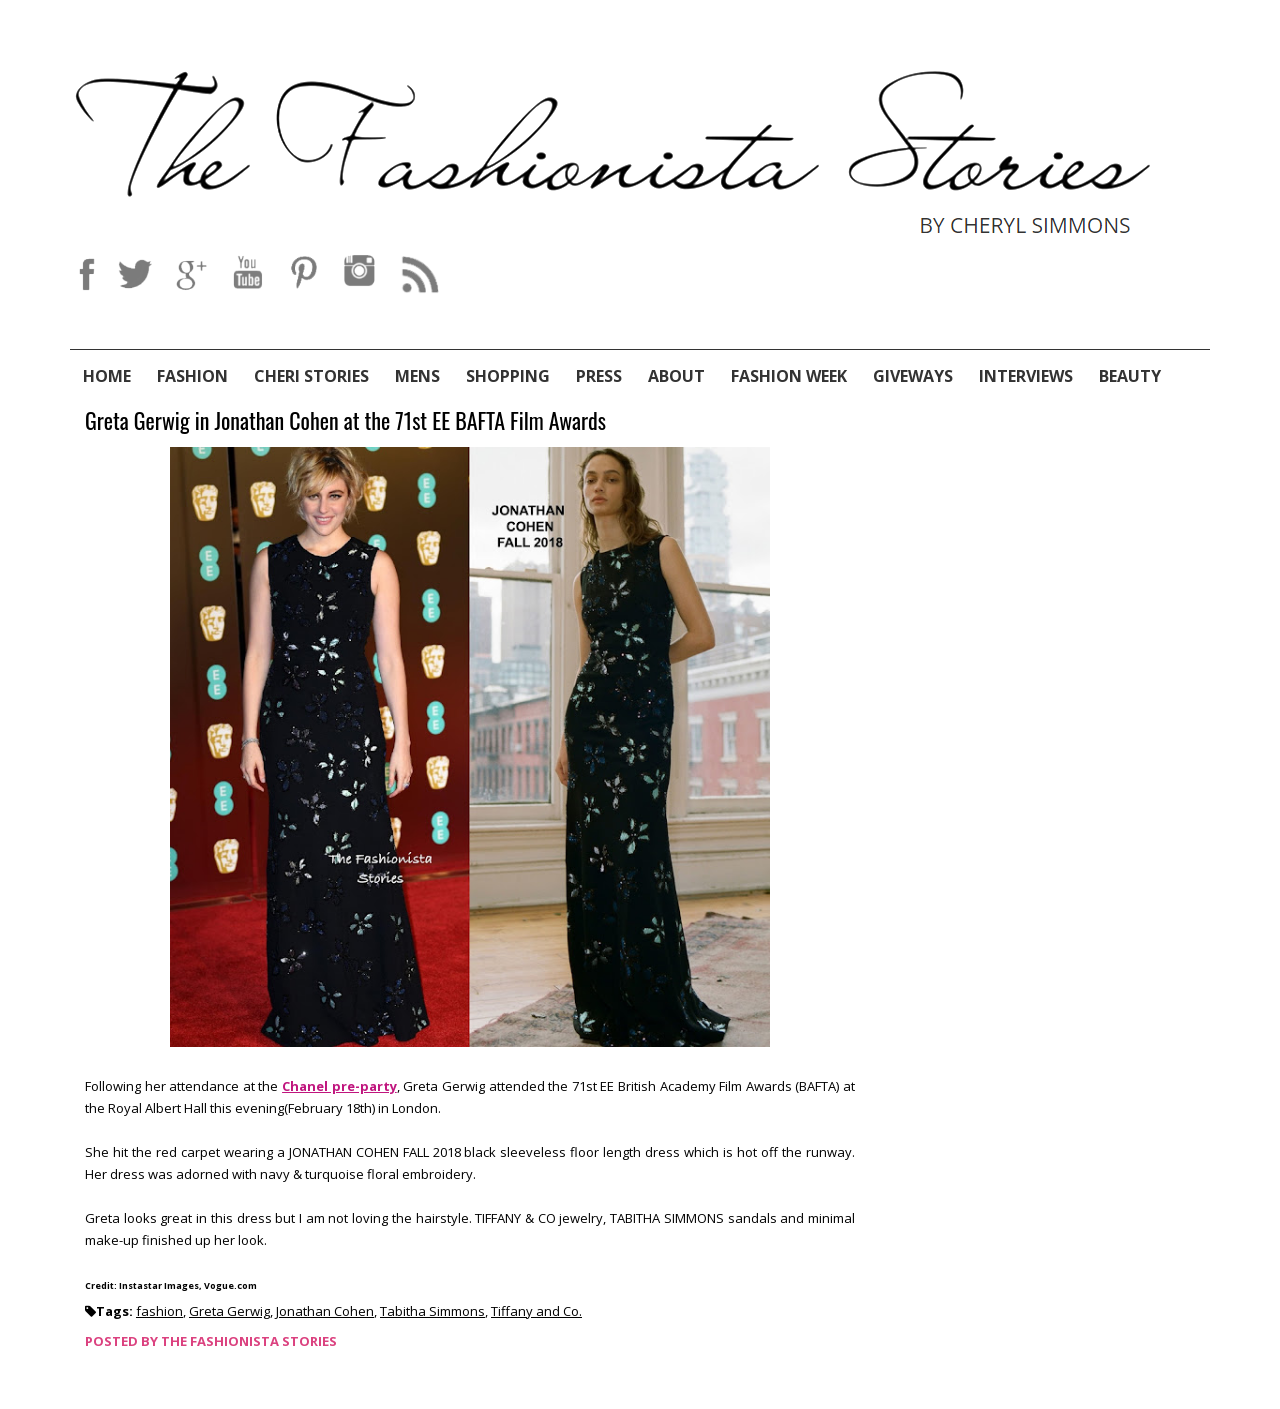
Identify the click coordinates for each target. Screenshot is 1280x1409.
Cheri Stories (311, 376)
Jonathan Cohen (325, 1311)
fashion (159, 1311)
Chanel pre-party (339, 1086)
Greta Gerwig (229, 1311)
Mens (417, 376)
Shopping (508, 376)
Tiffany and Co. (536, 1311)
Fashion (192, 376)
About (676, 376)
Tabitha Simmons (432, 1311)
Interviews (1026, 376)
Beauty (1130, 376)
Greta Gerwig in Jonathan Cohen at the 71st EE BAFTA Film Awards (345, 421)
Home (107, 376)
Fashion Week (789, 376)
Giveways (913, 376)
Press (599, 376)
